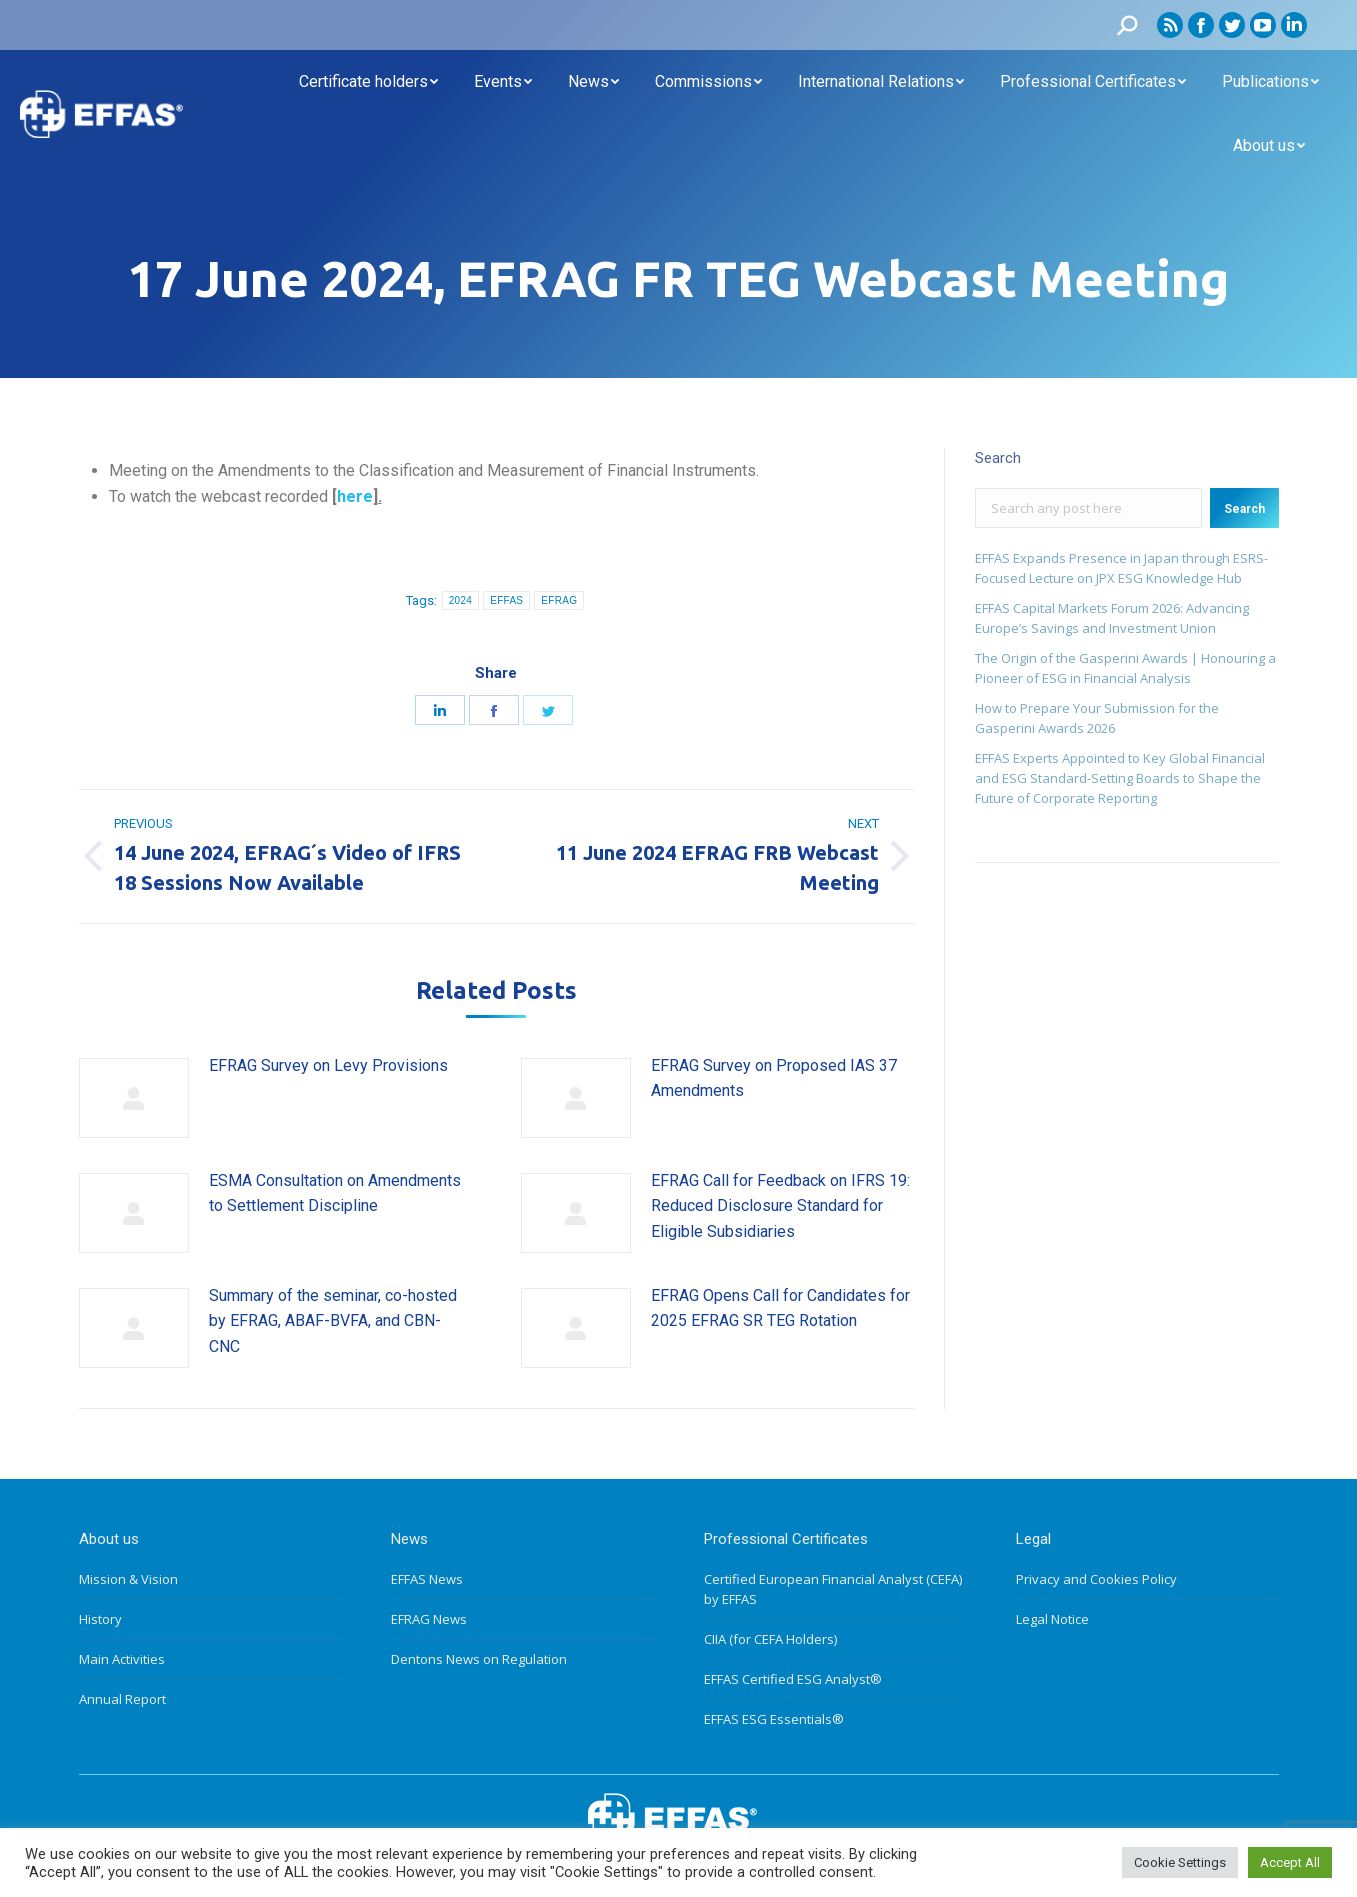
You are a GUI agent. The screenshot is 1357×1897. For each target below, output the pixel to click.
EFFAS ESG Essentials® (774, 1719)
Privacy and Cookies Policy (1096, 1579)
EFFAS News (427, 1579)
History (100, 1619)
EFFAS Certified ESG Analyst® (793, 1679)
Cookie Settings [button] (1180, 1862)
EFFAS (506, 600)
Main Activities (122, 1659)
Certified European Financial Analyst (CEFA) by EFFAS (833, 1589)
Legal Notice (1052, 1619)
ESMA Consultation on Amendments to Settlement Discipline (335, 1193)
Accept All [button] (1290, 1862)
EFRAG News (429, 1619)
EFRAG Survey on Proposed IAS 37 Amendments (774, 1078)
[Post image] (134, 1098)
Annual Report (122, 1699)
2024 (460, 600)
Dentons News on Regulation (479, 1659)
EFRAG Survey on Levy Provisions (328, 1065)
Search (1244, 509)
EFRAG (559, 600)
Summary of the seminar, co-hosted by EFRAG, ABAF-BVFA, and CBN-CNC (333, 1321)
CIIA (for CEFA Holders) (770, 1639)
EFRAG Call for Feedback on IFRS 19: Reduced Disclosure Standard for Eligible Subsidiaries (780, 1206)
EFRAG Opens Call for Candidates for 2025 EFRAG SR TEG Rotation (780, 1308)
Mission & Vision (128, 1579)
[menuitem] (368, 82)
